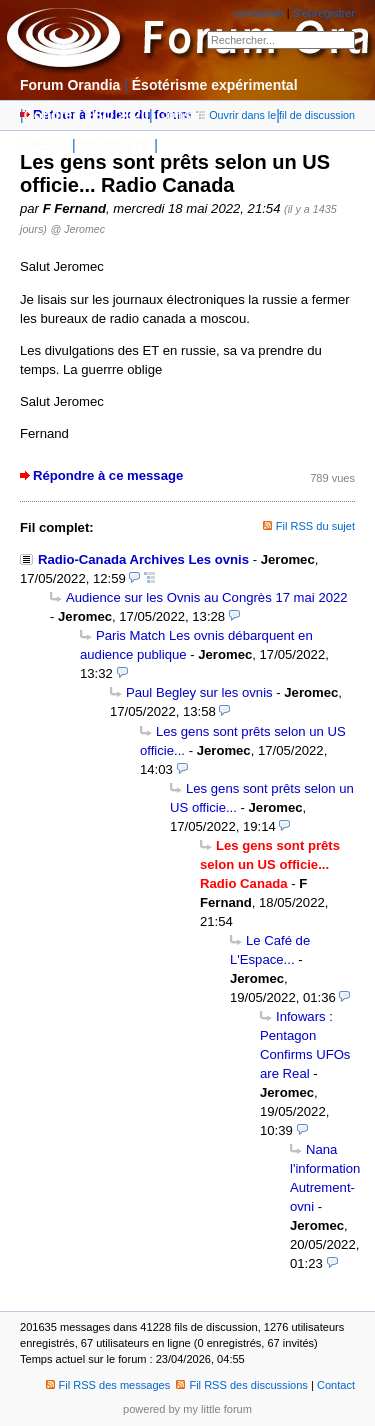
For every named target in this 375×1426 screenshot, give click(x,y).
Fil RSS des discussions (242, 1385)
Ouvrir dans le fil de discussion (275, 115)
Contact (336, 1385)
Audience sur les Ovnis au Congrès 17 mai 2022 (207, 597)
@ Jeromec (78, 229)
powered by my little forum (187, 1409)
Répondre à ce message (108, 475)
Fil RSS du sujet (315, 526)
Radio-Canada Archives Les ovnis (143, 559)
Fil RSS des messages (108, 1385)
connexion (258, 13)
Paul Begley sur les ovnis (199, 692)
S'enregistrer (324, 13)
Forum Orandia (70, 85)
